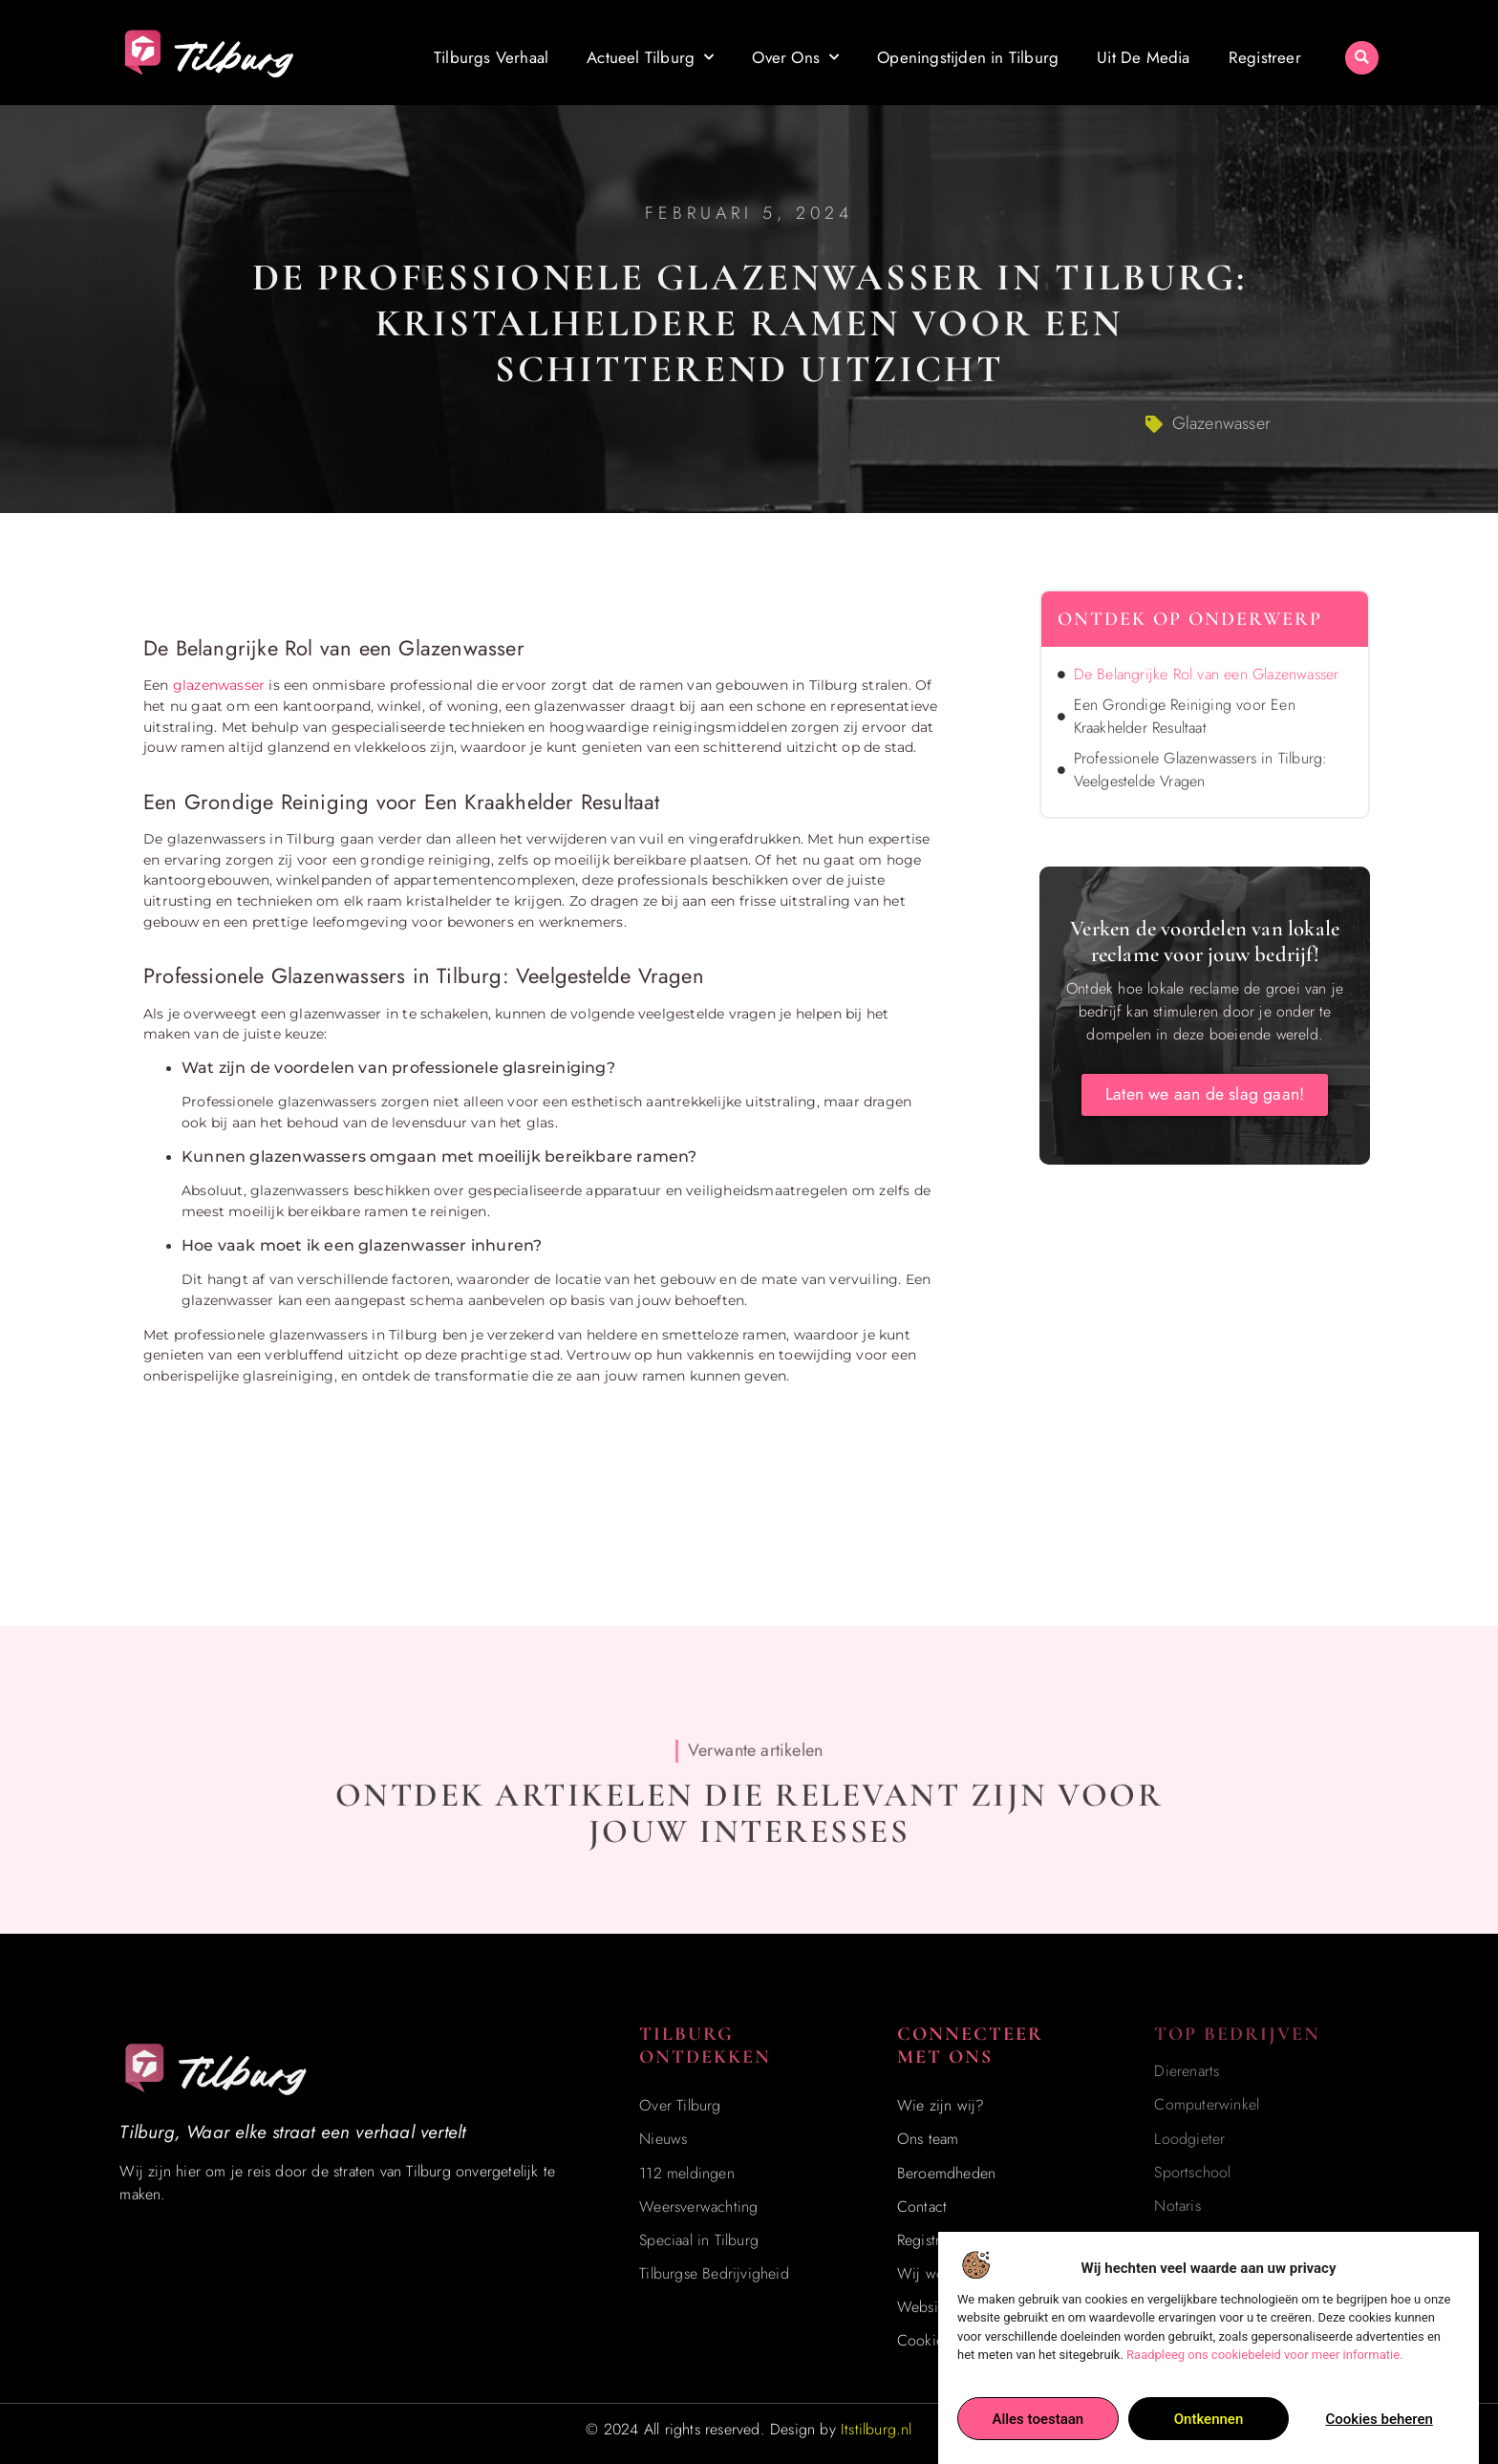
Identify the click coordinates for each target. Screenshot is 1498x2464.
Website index (943, 2307)
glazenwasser (219, 685)
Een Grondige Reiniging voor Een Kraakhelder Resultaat (1184, 716)
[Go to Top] (1425, 2320)
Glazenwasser (1221, 423)
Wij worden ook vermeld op (989, 2273)
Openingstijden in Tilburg (968, 52)
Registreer (1265, 52)
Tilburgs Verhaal (491, 52)
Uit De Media (1143, 52)
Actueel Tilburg (650, 52)
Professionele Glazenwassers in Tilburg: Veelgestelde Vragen (1201, 769)
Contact (922, 2207)
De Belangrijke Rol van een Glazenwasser (1206, 674)
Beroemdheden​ (946, 2173)
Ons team (928, 2139)
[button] (1362, 52)
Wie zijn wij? (941, 2105)
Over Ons (795, 52)
